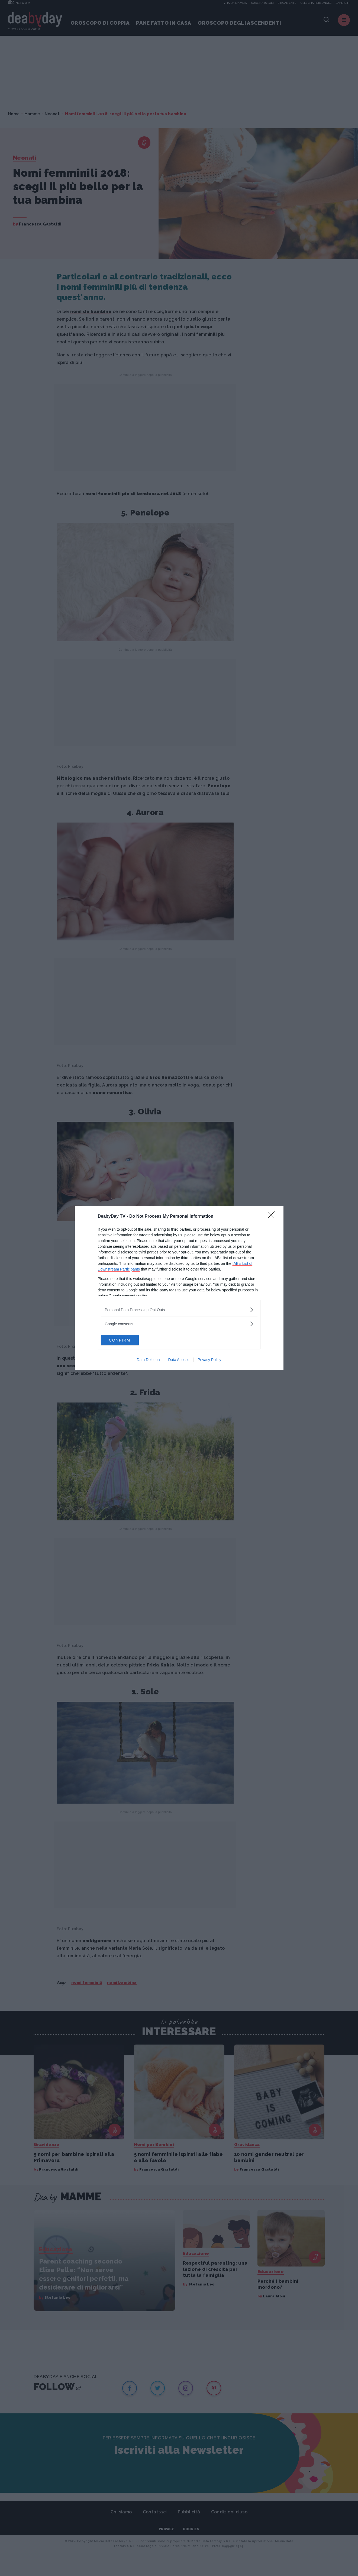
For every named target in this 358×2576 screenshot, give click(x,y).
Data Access (178, 1360)
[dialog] (179, 1288)
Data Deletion (148, 1360)
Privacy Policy (209, 1360)
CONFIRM (126, 1340)
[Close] (273, 1216)
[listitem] (179, 1309)
